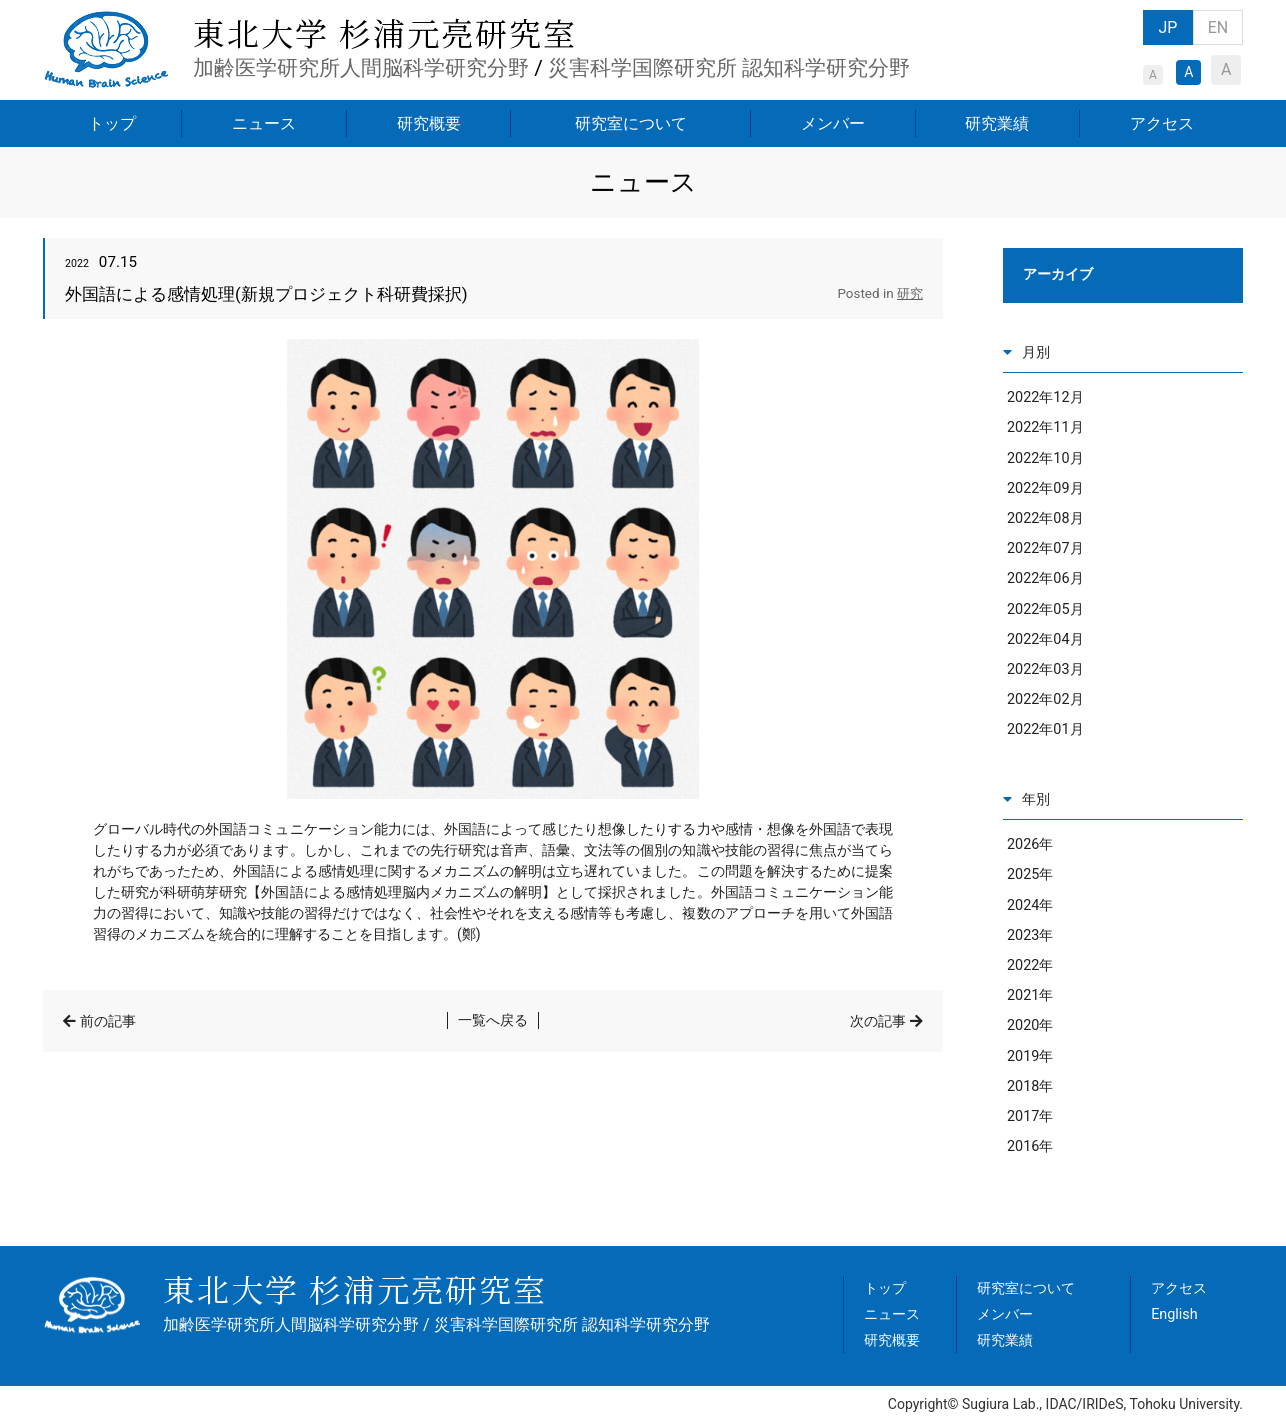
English (1174, 1314)
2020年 (1030, 1025)
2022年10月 (1045, 458)
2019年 (1030, 1056)
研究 (910, 293)
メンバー (833, 123)
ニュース (264, 123)
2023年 (1030, 935)
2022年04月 (1045, 639)
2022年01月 (1045, 729)
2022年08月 (1045, 518)
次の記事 (878, 1021)
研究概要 (429, 123)
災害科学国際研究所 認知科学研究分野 (729, 68)
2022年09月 (1045, 488)
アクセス (1162, 123)
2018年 (1030, 1086)
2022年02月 (1045, 699)
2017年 (1030, 1116)
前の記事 (108, 1021)
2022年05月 (1045, 609)
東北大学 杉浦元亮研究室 (385, 32)
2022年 (1030, 965)
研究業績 (997, 123)
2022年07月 (1045, 548)
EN (1218, 27)
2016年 (1030, 1146)
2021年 (1030, 995)
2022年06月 (1045, 578)
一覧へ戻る (493, 1020)
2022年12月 (1045, 397)
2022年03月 (1045, 669)
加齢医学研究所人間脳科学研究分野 (361, 68)
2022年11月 (1045, 427)
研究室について (631, 123)
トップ (112, 123)
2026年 (1030, 844)
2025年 (1030, 874)
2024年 (1030, 905)
